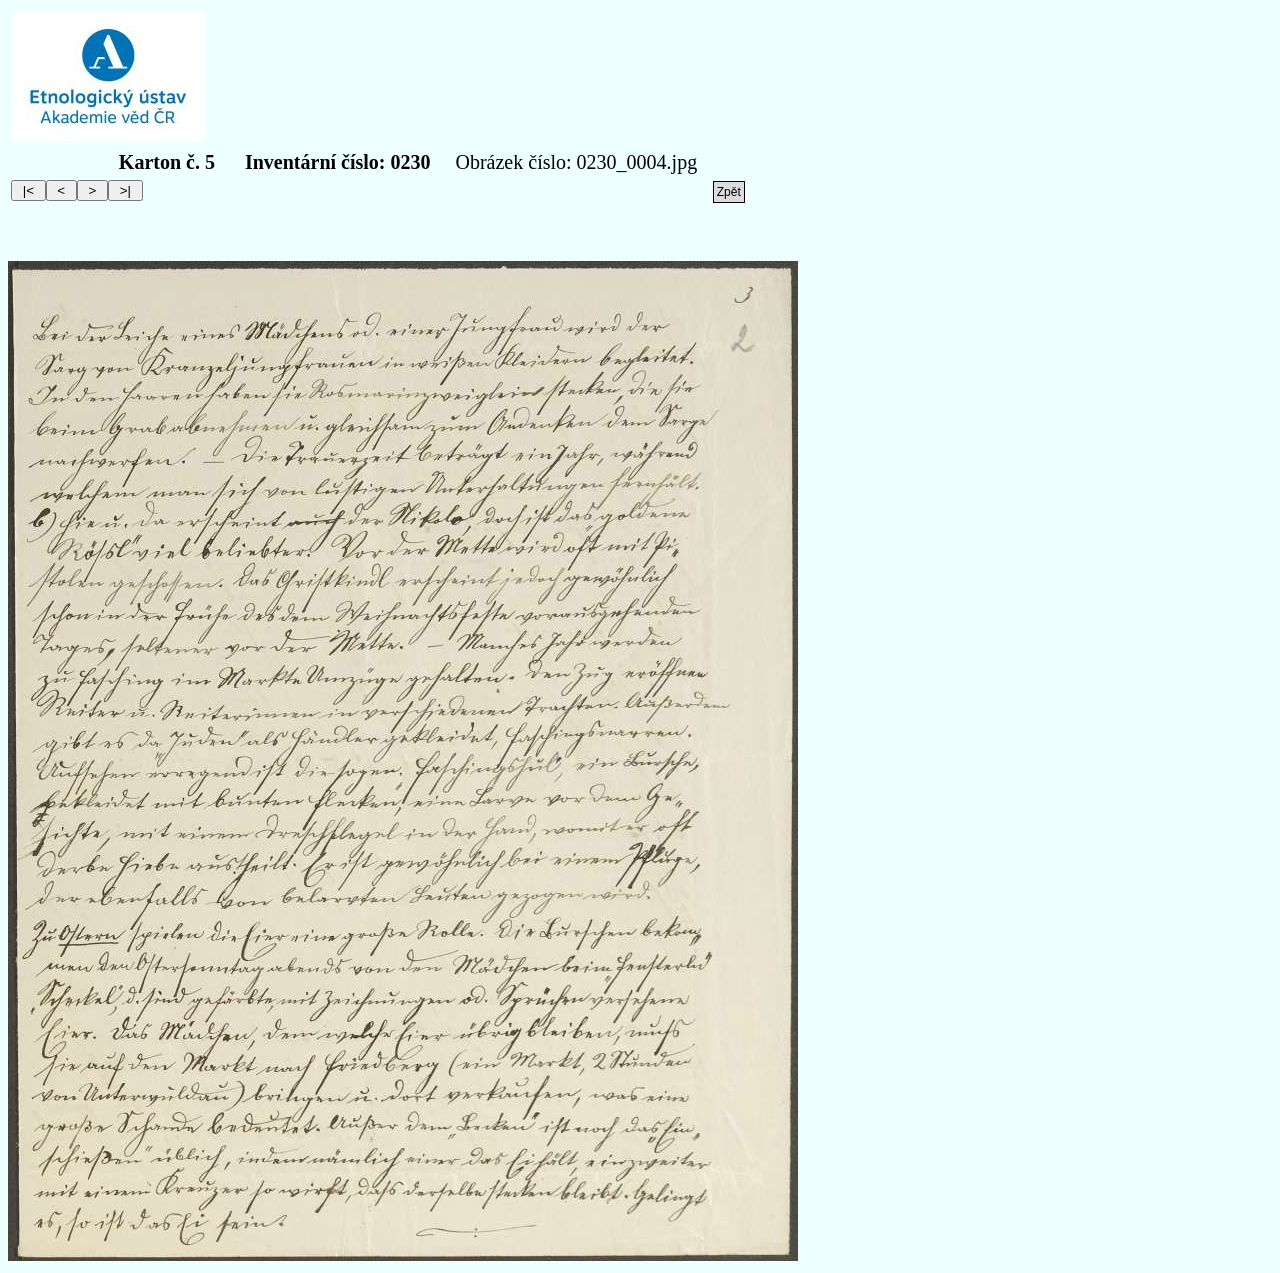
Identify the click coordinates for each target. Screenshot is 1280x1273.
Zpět (729, 192)
